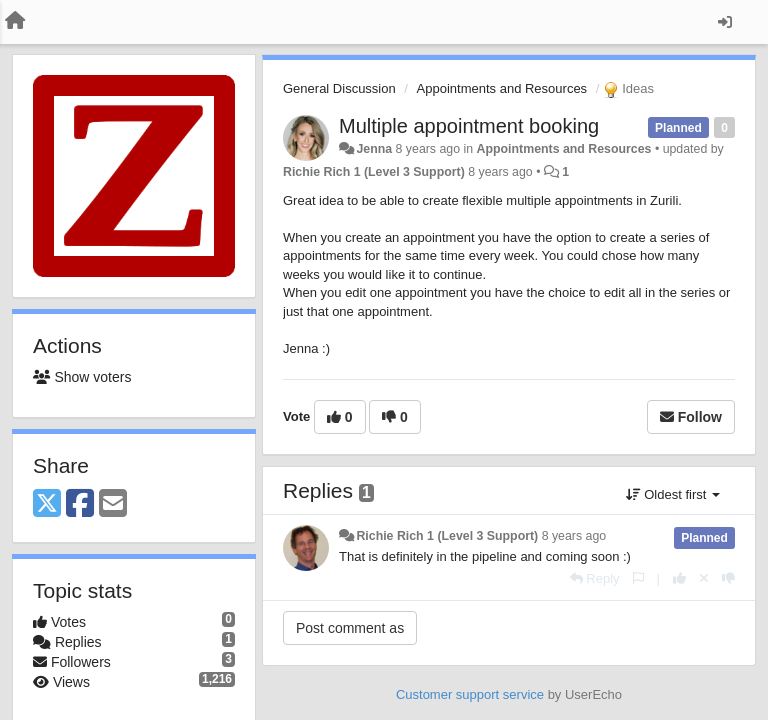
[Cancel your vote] (704, 578)
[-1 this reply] (728, 578)
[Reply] (595, 578)
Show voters (82, 377)
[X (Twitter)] (47, 504)
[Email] (113, 504)
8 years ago (574, 536)
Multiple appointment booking (469, 126)
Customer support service (470, 694)
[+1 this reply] (679, 578)
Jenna (374, 149)
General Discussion (339, 88)
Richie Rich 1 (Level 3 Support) (374, 172)
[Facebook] (80, 504)
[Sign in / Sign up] (725, 22)
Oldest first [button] (673, 494)
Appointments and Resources (502, 88)
